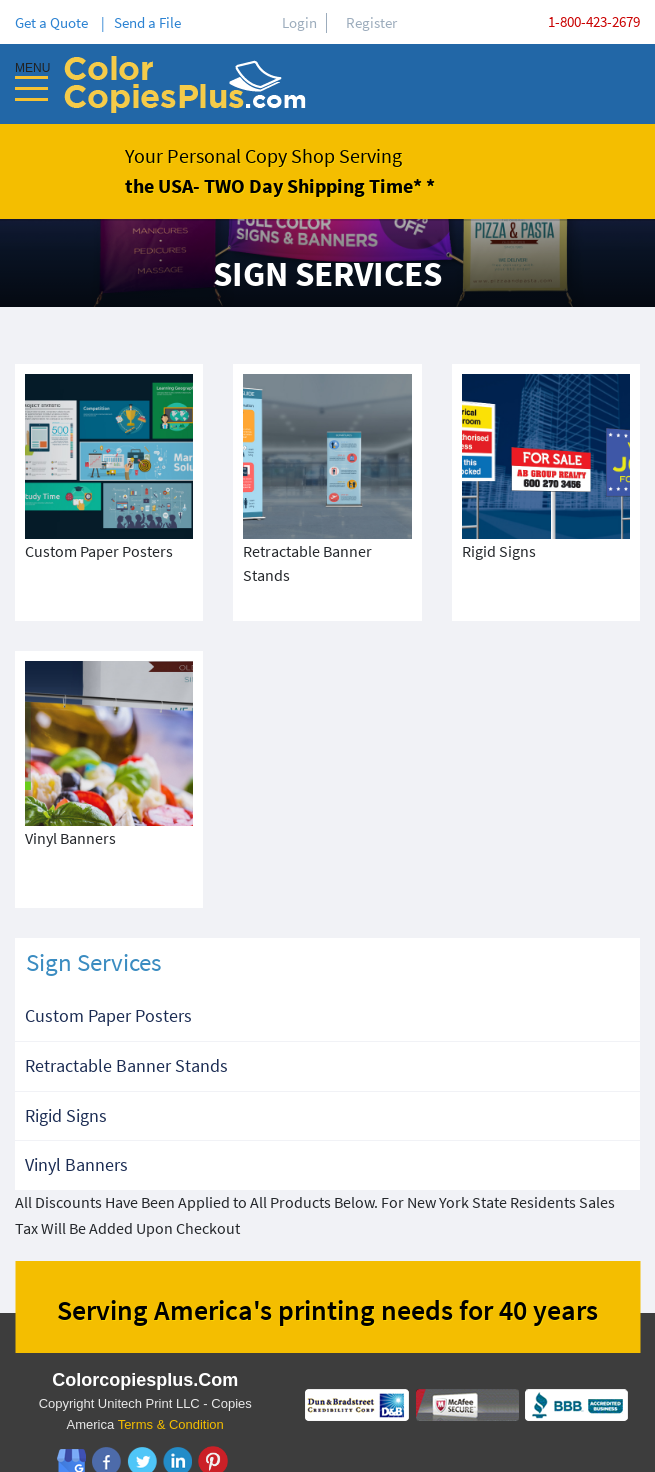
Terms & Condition (171, 1376)
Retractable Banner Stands (126, 1017)
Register (371, 22)
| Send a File (141, 22)
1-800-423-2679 (594, 21)
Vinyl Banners (76, 1116)
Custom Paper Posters (108, 967)
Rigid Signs (66, 1067)
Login (299, 22)
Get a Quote (54, 22)
